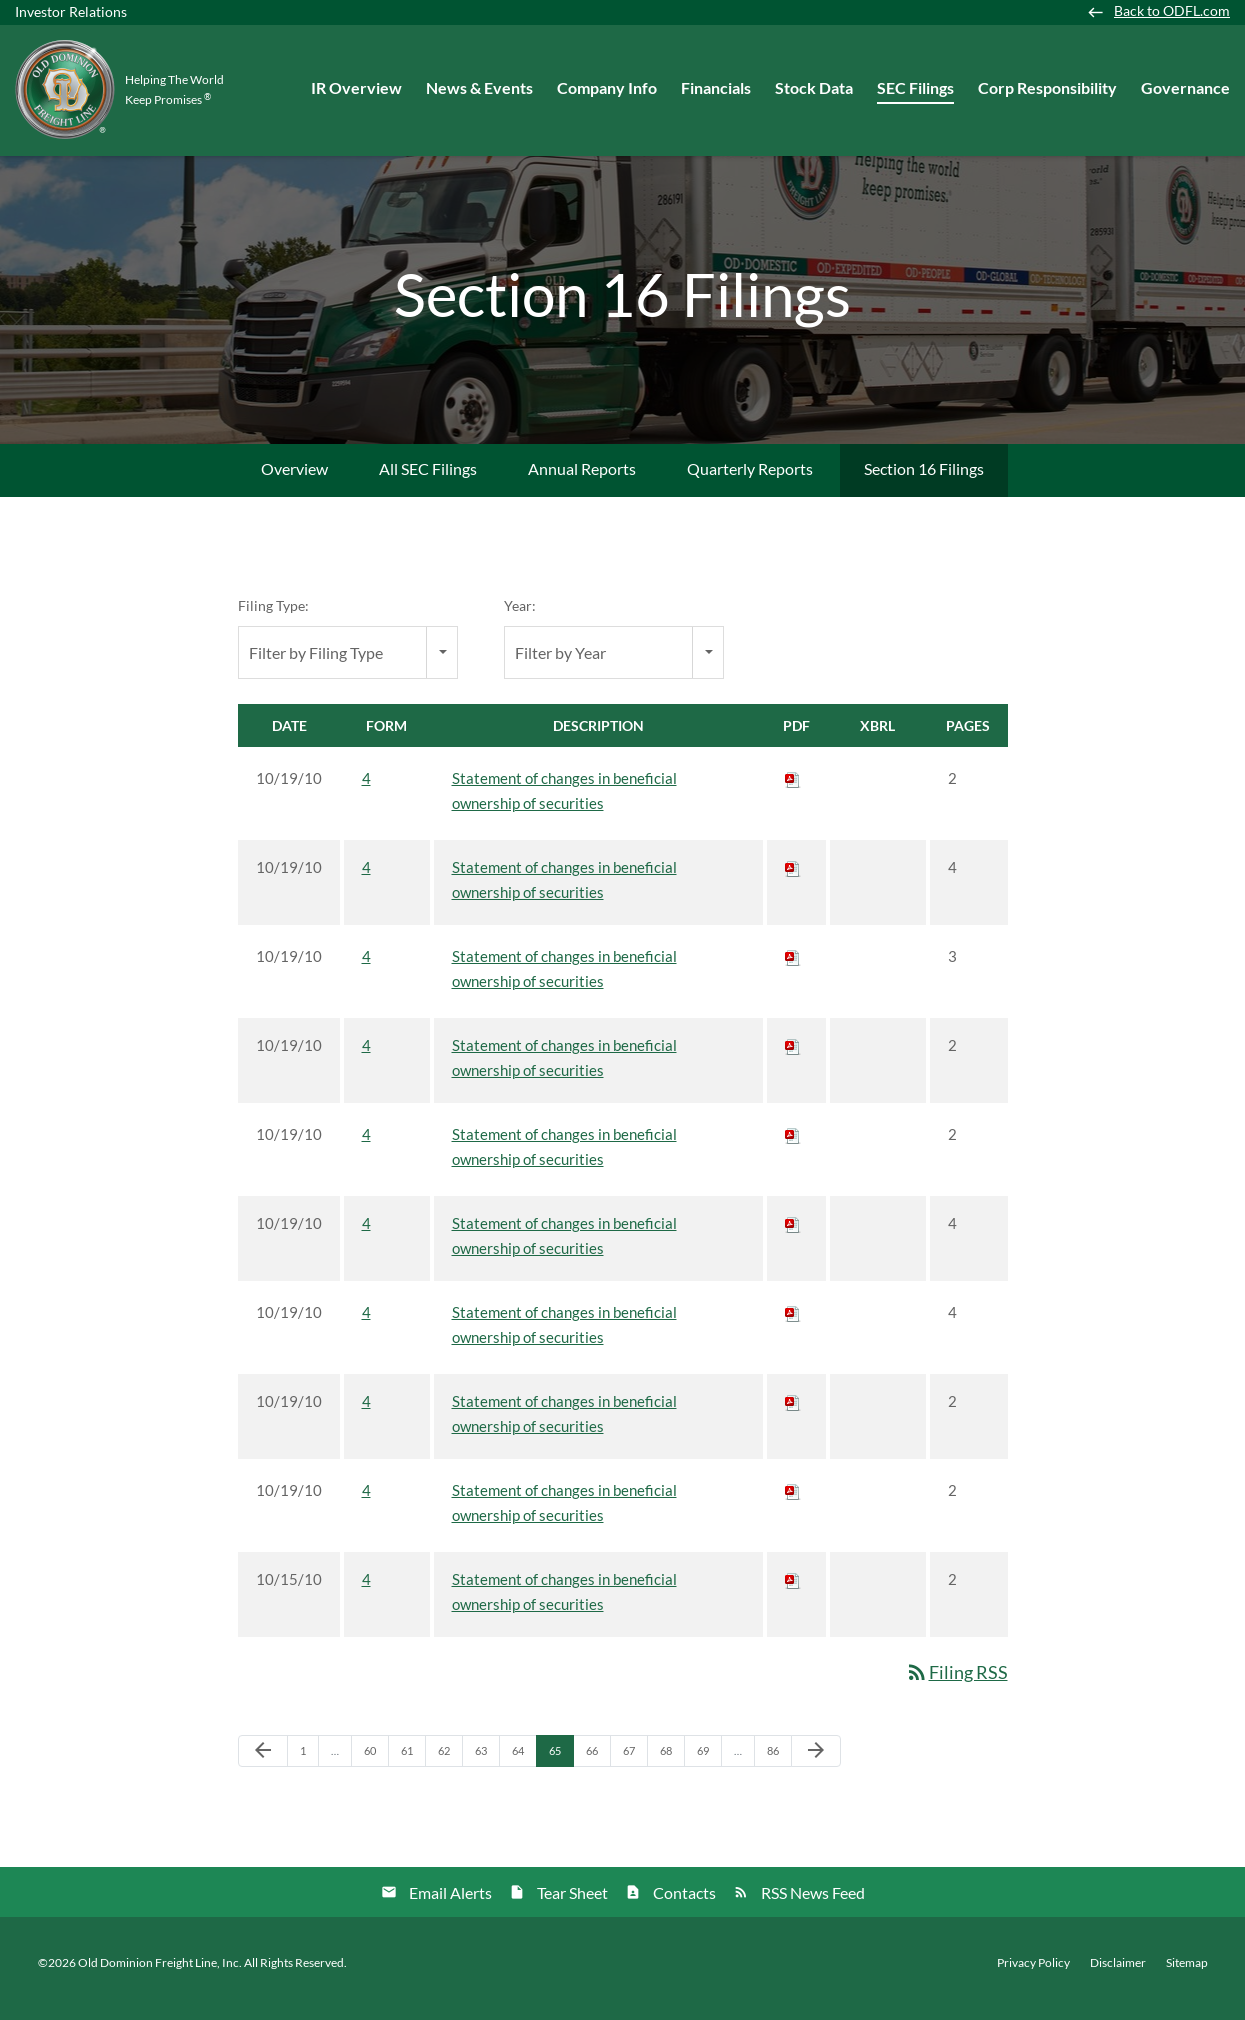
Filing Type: (273, 617)
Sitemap (1187, 1974)
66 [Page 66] (597, 1767)
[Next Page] (816, 1763)
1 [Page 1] (309, 1767)
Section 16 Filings (924, 480)
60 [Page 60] (375, 1767)
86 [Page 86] (778, 1767)
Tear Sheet (572, 1903)
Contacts (684, 1903)
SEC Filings (915, 87)
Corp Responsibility (1047, 87)
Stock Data (814, 87)
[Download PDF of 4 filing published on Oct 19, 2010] (793, 790)
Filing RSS (956, 1684)
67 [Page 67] (634, 1767)
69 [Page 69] (708, 1767)
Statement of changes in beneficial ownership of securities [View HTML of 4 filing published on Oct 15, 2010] (564, 1603)
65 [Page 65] (560, 1767)
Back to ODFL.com (1172, 11)
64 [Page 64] (523, 1767)
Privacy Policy (1033, 1974)
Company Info (607, 87)
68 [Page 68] (671, 1767)
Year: (520, 617)
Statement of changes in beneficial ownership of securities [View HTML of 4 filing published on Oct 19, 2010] (564, 802)
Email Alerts (450, 1903)
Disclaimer (1118, 1974)
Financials (716, 87)
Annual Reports (582, 480)
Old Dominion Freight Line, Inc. (160, 1973)
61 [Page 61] (412, 1767)
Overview (294, 480)
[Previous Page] (263, 1763)
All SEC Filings (428, 480)
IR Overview (356, 87)
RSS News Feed (813, 1903)
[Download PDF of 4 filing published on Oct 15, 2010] (793, 1591)
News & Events (479, 87)
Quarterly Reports (750, 480)
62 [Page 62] (449, 1767)
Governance (1185, 87)
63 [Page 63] (486, 1767)
